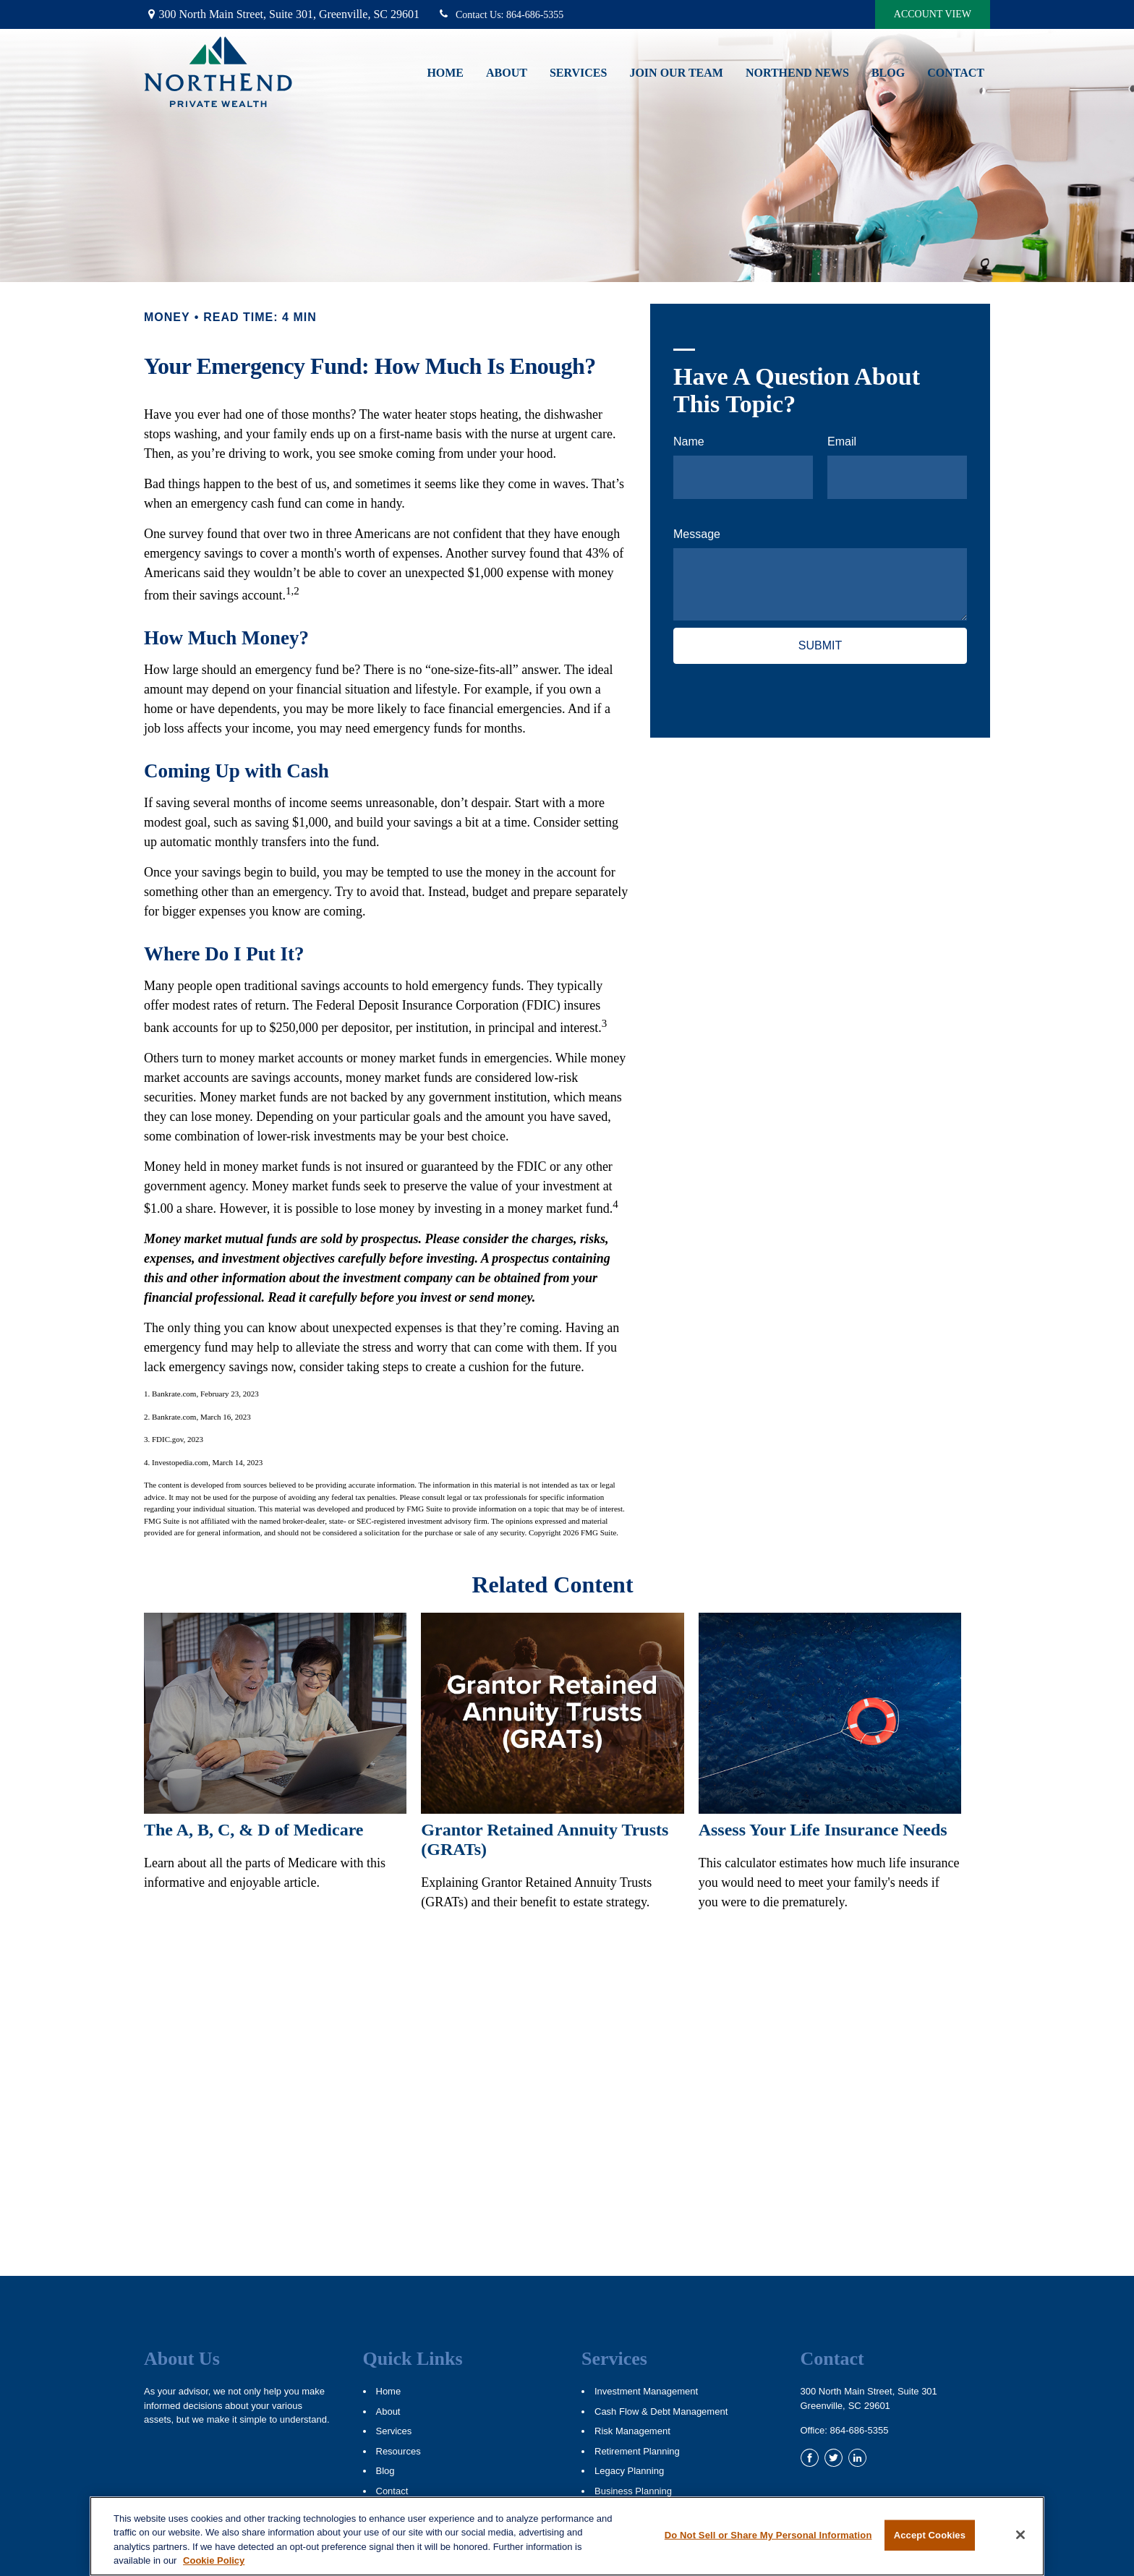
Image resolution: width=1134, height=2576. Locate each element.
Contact (392, 2491)
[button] (445, 72)
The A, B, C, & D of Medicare (254, 1829)
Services (394, 2431)
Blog (385, 2470)
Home (388, 2391)
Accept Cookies (929, 2535)
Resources (398, 2451)
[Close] (1020, 2535)
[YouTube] (881, 2458)
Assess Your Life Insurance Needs (823, 1829)
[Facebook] (810, 2458)
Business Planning (633, 2491)
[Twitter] (833, 2458)
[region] (567, 2536)
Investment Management (646, 2391)
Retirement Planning (637, 2451)
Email (841, 441)
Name (688, 441)
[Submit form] (820, 646)
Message (696, 534)
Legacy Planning (629, 2470)
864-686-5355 (500, 14)
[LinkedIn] (857, 2458)
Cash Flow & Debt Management (661, 2411)
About (388, 2411)
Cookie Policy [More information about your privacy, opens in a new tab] (213, 2560)
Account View (932, 14)
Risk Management (632, 2431)
